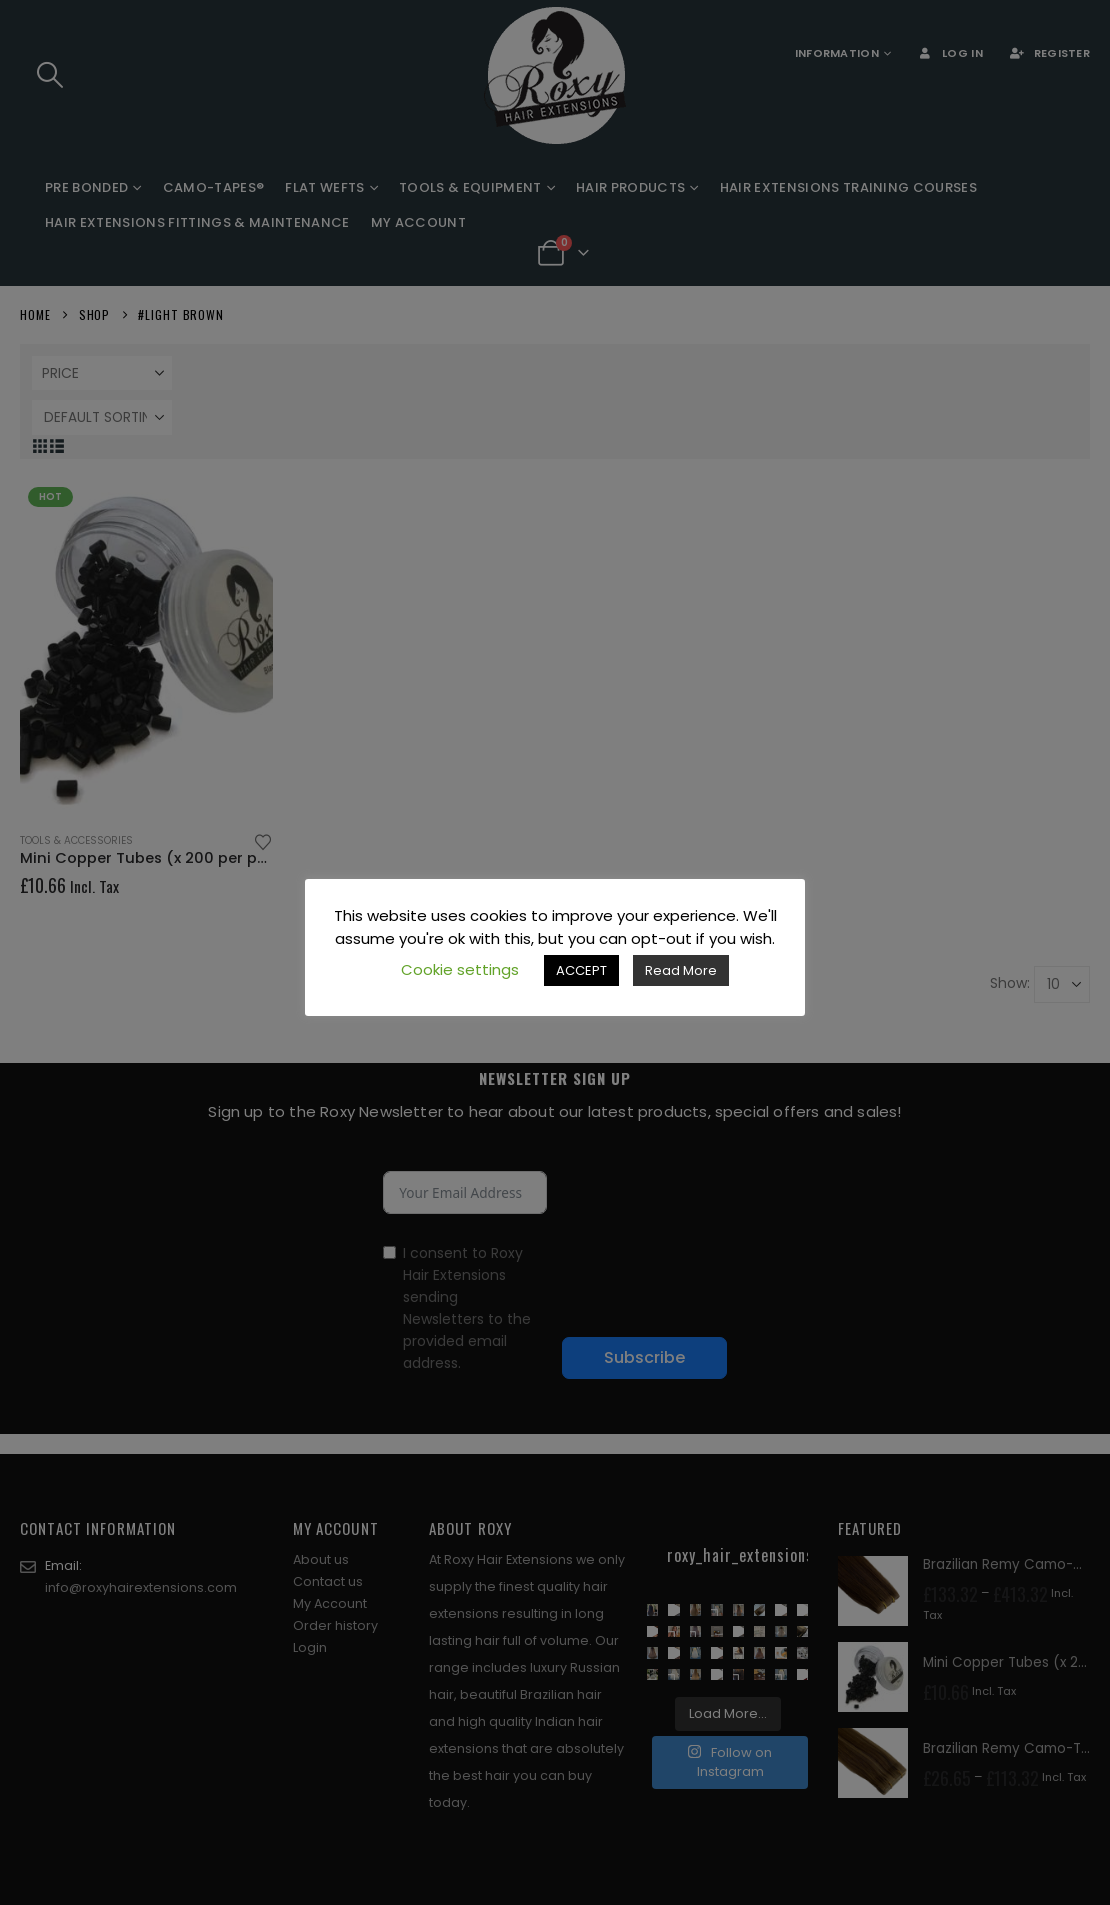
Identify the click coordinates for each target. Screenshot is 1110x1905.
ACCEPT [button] (581, 970)
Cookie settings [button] (460, 969)
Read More (681, 970)
